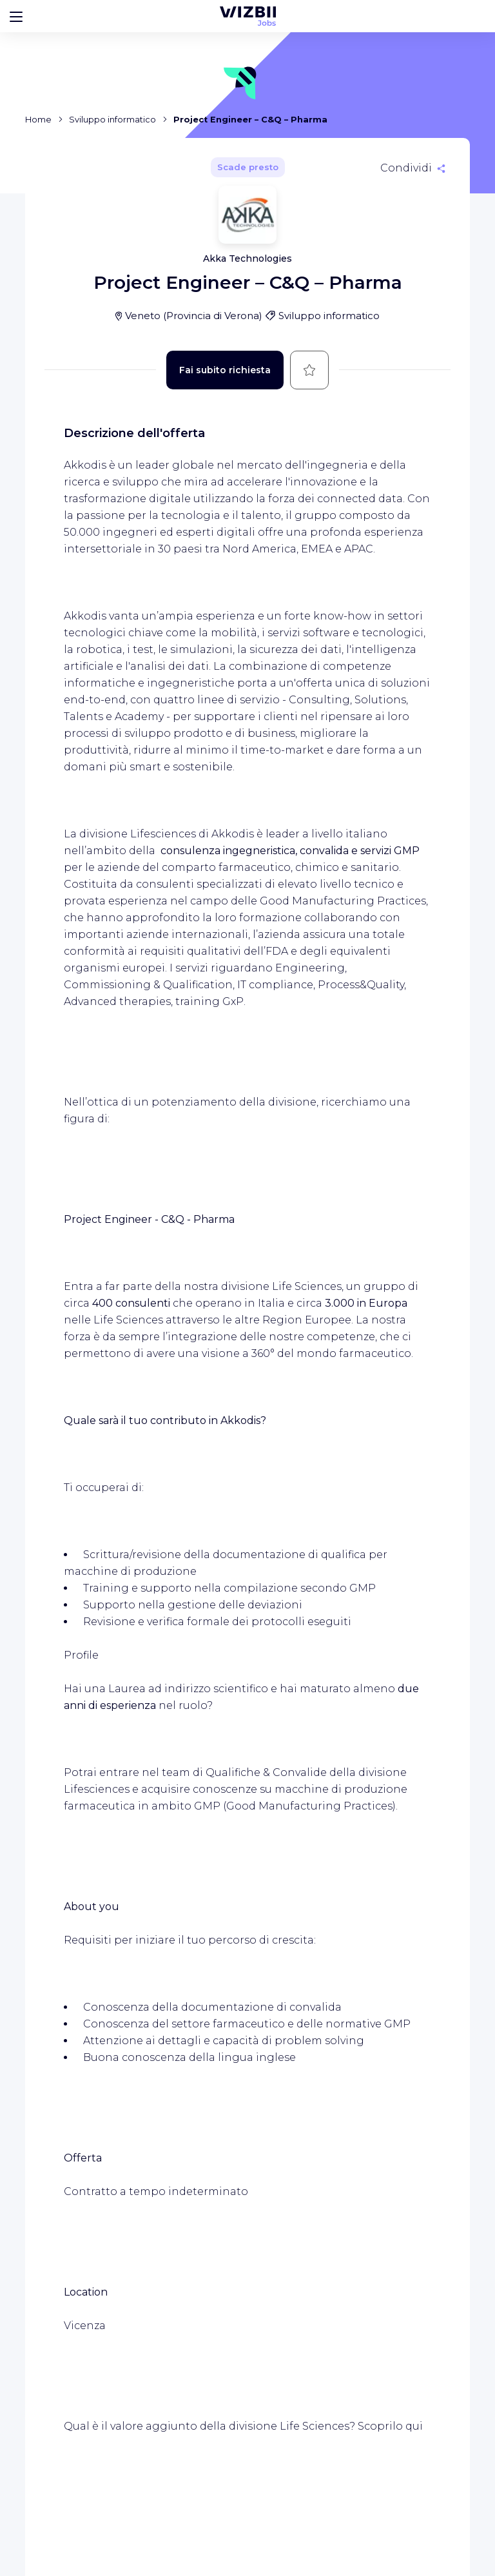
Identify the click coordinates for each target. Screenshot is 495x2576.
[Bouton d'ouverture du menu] (16, 16)
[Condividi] (413, 168)
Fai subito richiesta (225, 370)
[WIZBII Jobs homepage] (248, 16)
